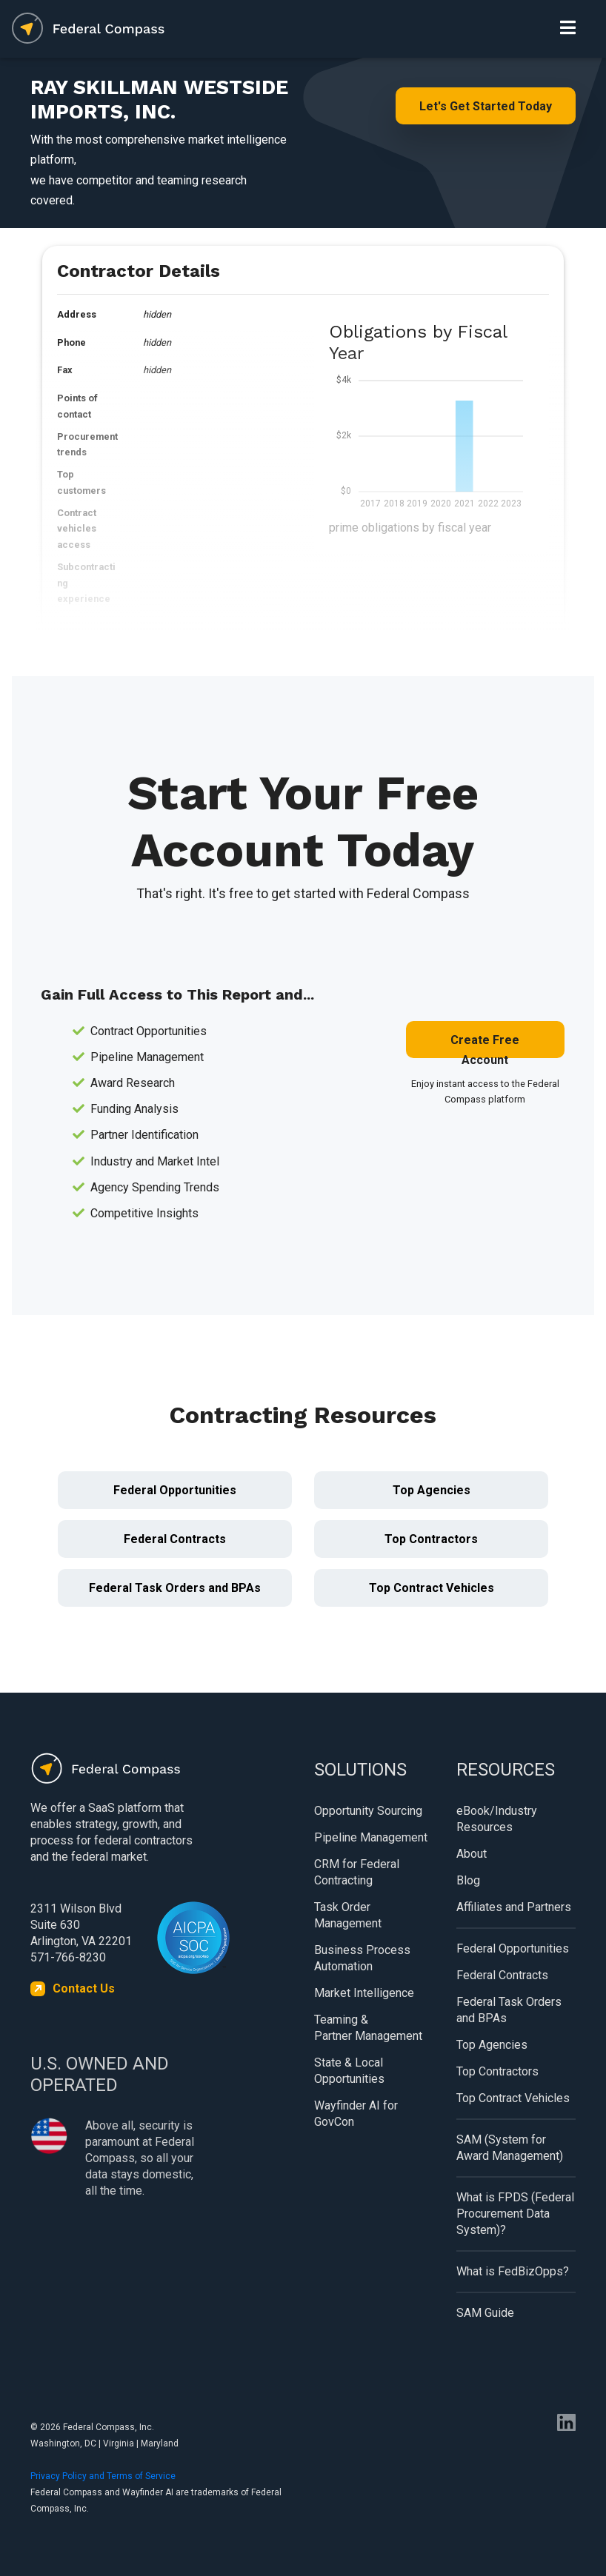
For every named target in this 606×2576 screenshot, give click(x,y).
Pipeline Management (370, 1837)
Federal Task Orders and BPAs (175, 1588)
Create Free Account (484, 1045)
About (471, 1854)
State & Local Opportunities (349, 2070)
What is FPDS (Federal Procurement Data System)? (515, 2213)
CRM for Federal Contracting (356, 1872)
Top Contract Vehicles (431, 1588)
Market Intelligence (364, 1993)
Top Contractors (431, 1539)
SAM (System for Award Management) (509, 2147)
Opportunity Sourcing (368, 1811)
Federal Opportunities (174, 1490)
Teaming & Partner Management (368, 2028)
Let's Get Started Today (485, 106)
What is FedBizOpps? (512, 2271)
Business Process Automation (362, 1958)
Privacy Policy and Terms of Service (103, 2476)
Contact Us (84, 1988)
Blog (468, 1880)
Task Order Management (348, 1915)
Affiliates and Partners (513, 1907)
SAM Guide (485, 2313)
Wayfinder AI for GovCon (356, 2113)
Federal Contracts (175, 1539)
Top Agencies (431, 1490)
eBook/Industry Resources (496, 1819)
